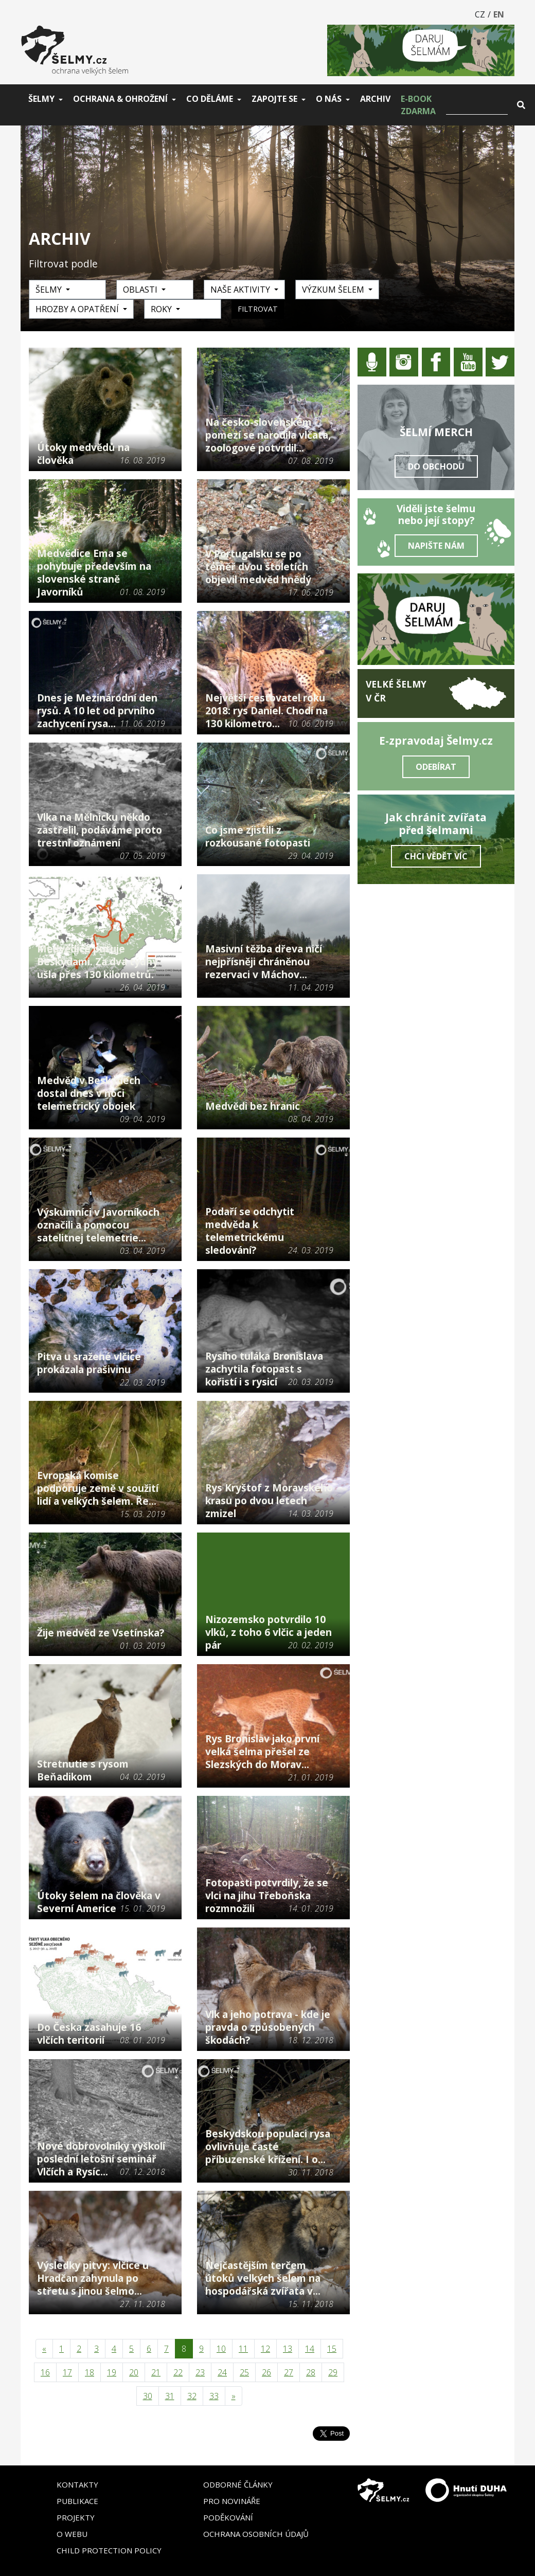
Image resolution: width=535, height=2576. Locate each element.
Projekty (76, 2517)
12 (265, 2348)
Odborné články (238, 2484)
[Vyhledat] (477, 105)
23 (200, 2372)
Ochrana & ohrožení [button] (120, 98)
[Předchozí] (44, 2348)
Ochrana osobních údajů (256, 2534)
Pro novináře (231, 2501)
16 (45, 2372)
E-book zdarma (418, 105)
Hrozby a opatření (78, 309)
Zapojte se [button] (274, 98)
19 (111, 2372)
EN (498, 14)
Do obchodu (436, 466)
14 (309, 2348)
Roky (162, 309)
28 (310, 2372)
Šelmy (49, 289)
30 (147, 2396)
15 (331, 2348)
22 (178, 2372)
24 (222, 2372)
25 (244, 2372)
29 (332, 2372)
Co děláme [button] (209, 98)
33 (214, 2396)
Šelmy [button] (41, 98)
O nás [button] (329, 98)
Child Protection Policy (109, 2550)
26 (266, 2372)
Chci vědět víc (436, 856)
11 (243, 2348)
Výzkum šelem (334, 289)
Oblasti (141, 289)
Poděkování (228, 2517)
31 (169, 2396)
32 (192, 2396)
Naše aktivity (241, 289)
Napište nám (436, 545)
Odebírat (436, 766)
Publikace (77, 2501)
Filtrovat (258, 309)
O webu (72, 2534)
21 (155, 2372)
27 (288, 2372)
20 (133, 2372)
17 (67, 2372)
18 (89, 2372)
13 (287, 2348)
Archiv (375, 98)
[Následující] (233, 2396)
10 (221, 2348)
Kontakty (77, 2484)
